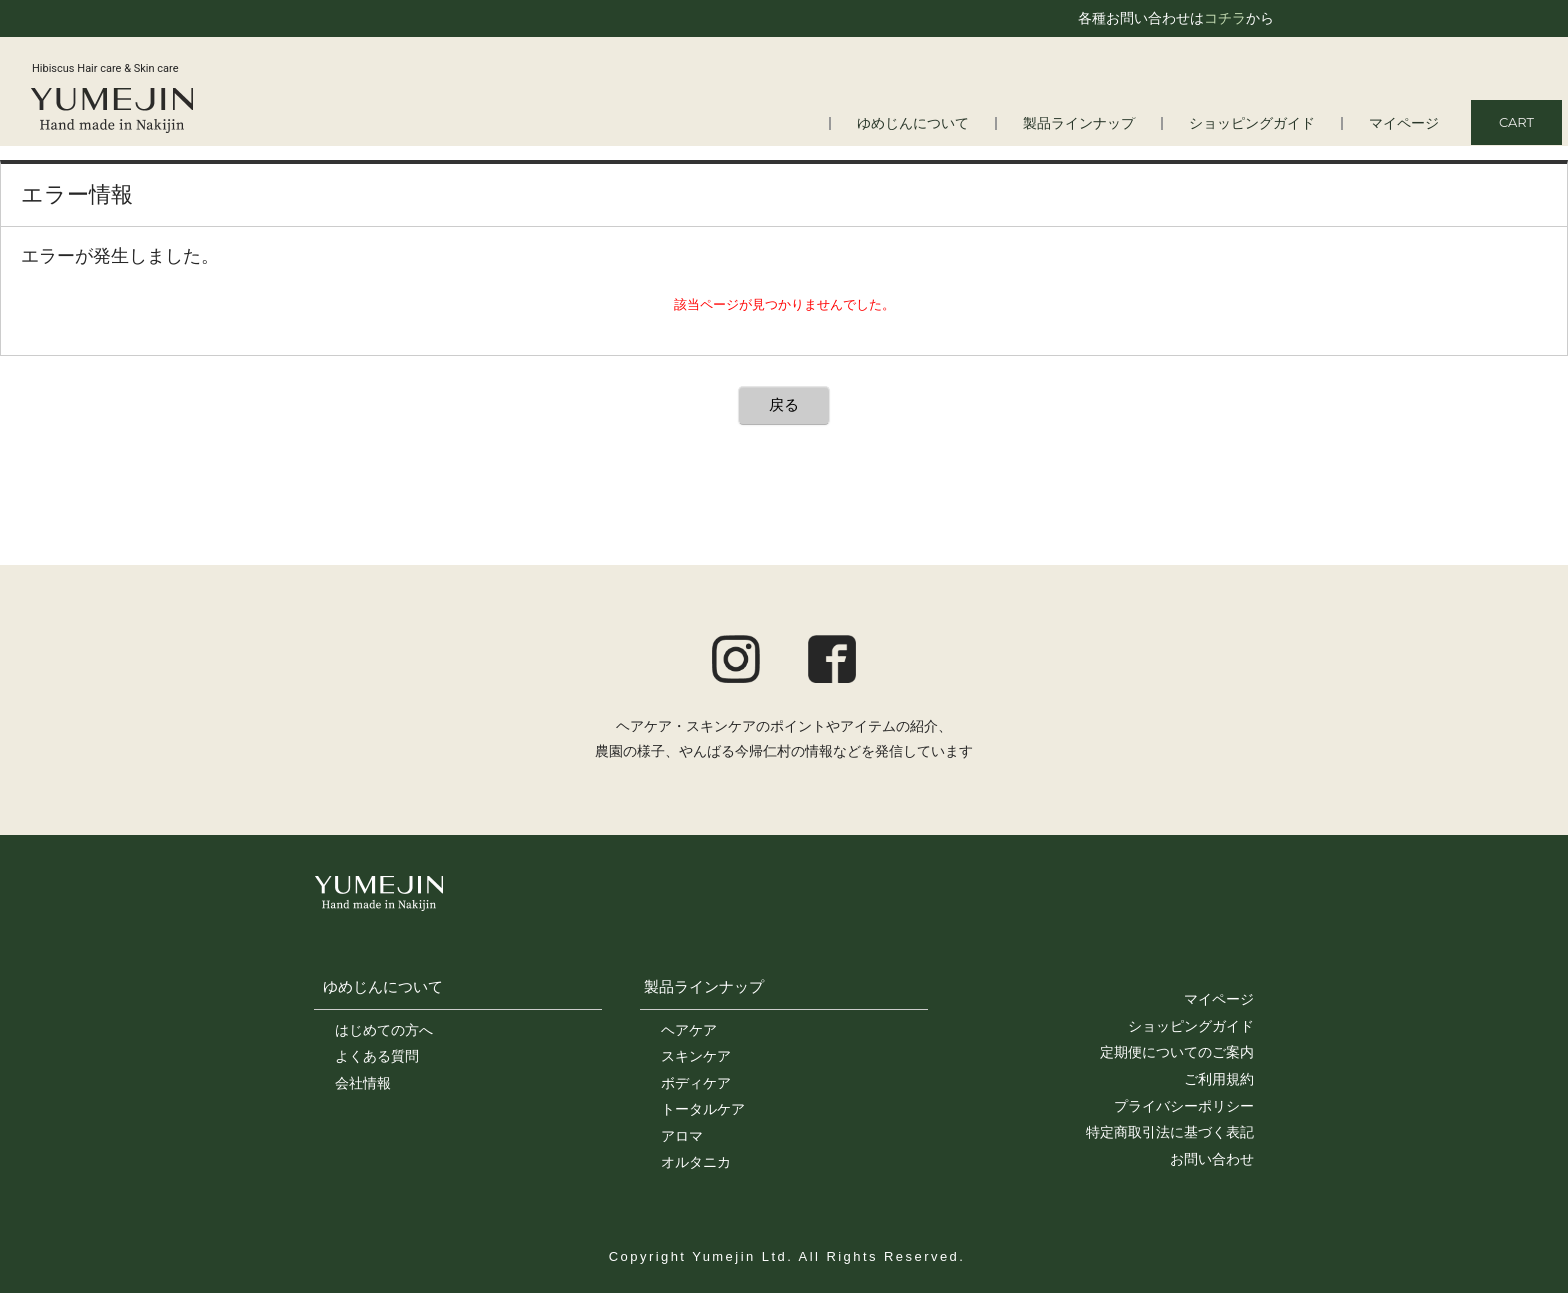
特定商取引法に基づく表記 (1170, 1132)
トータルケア (703, 1109)
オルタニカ (696, 1162)
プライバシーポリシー (1184, 1106)
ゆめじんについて (939, 123)
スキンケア (696, 1056)
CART (1516, 122)
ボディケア (696, 1083)
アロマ (682, 1136)
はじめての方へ (384, 1030)
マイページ (1406, 123)
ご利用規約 (1219, 1079)
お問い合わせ (1212, 1159)
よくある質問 (377, 1056)
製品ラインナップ (1097, 123)
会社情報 (363, 1083)
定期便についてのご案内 (1177, 1052)
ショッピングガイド (1261, 123)
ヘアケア (689, 1030)
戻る (784, 404)
